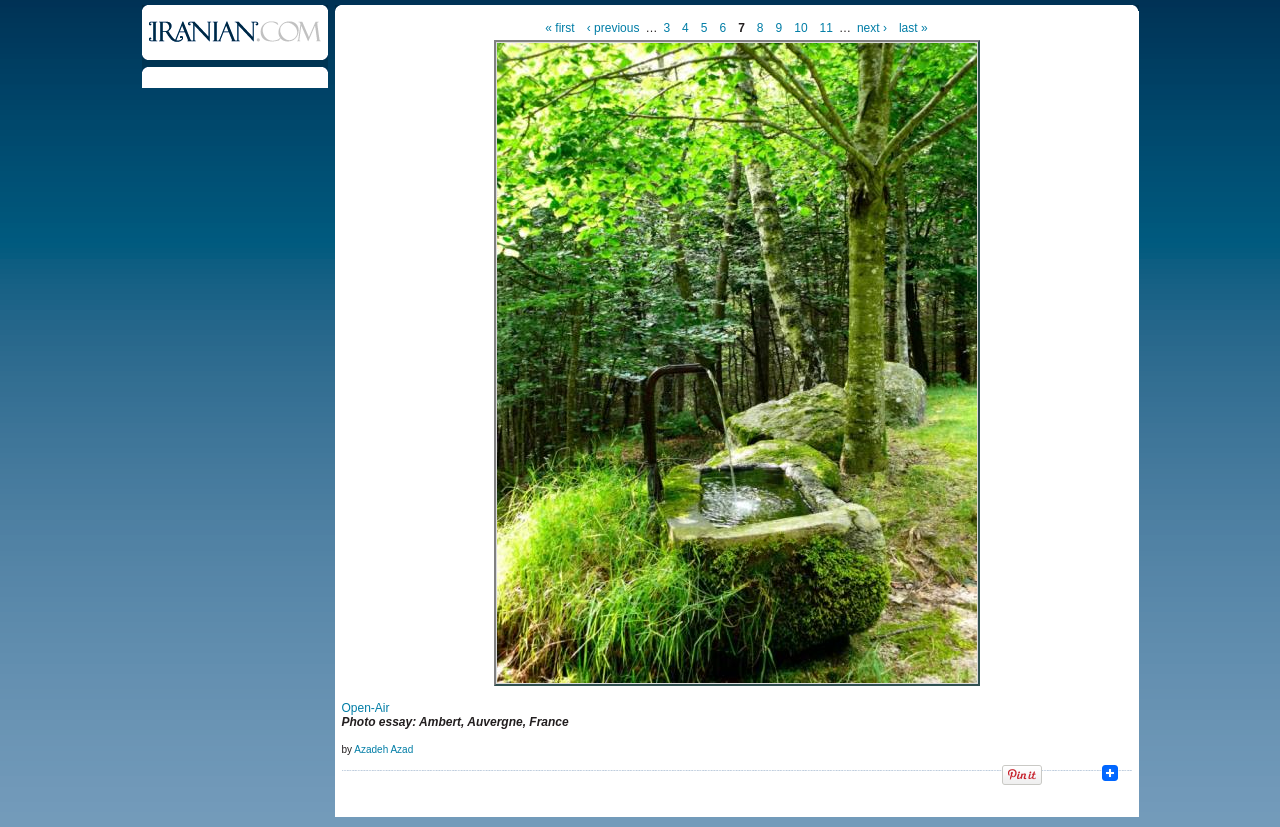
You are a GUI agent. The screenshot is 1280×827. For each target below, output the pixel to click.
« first (559, 28)
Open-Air (366, 708)
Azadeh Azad (383, 749)
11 (826, 28)
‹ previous (613, 28)
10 (800, 28)
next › (872, 28)
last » (913, 28)
